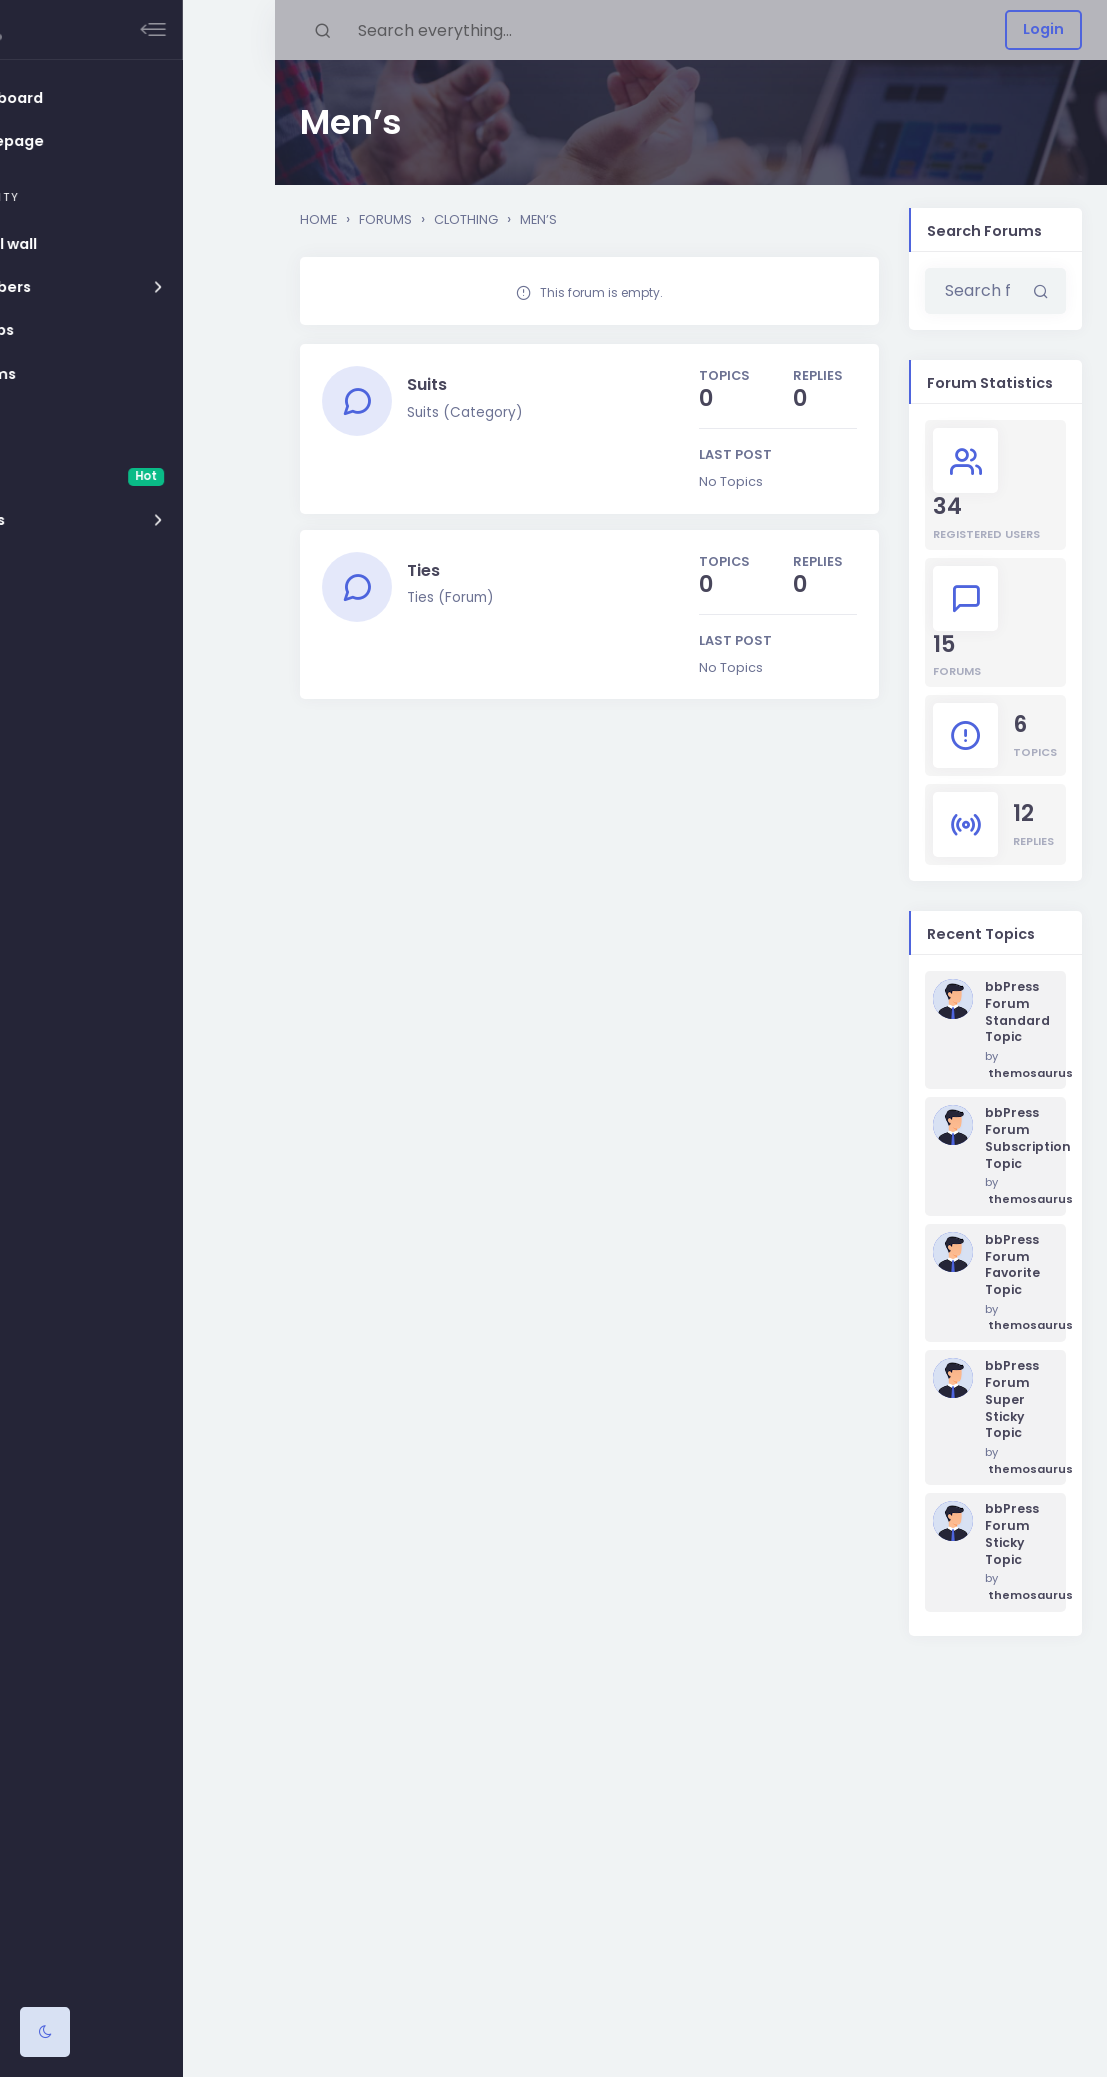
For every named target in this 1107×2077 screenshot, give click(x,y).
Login (1043, 29)
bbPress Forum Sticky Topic (1012, 1534)
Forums (385, 219)
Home (318, 219)
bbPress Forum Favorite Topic (1012, 1265)
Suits (430, 386)
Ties (427, 575)
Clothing (466, 219)
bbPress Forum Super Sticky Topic (1012, 1399)
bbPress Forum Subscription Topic (1017, 1138)
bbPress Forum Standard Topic (1017, 1012)
